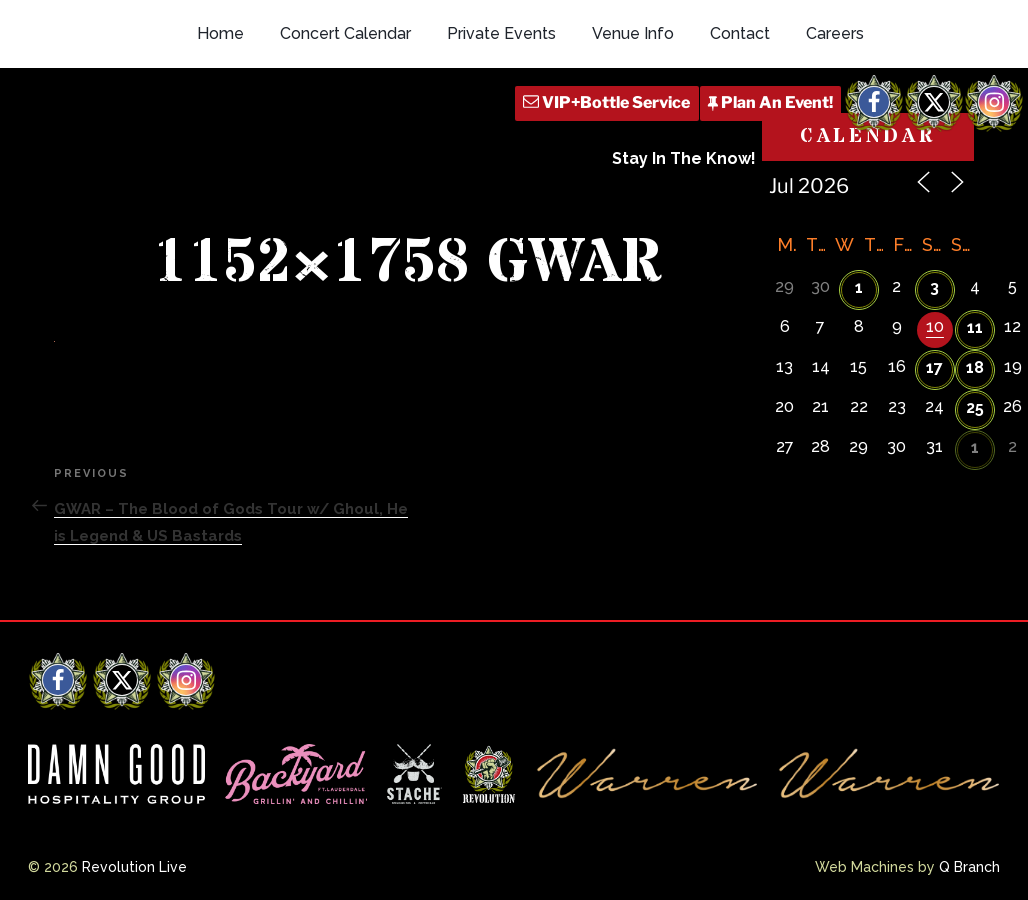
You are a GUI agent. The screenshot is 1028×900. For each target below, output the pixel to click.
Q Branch (969, 867)
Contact (740, 33)
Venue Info (633, 33)
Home (220, 33)
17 (934, 367)
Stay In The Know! (684, 158)
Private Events (501, 33)
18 (975, 367)
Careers (835, 33)
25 (975, 407)
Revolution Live (134, 867)
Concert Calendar (345, 33)
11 (975, 327)
